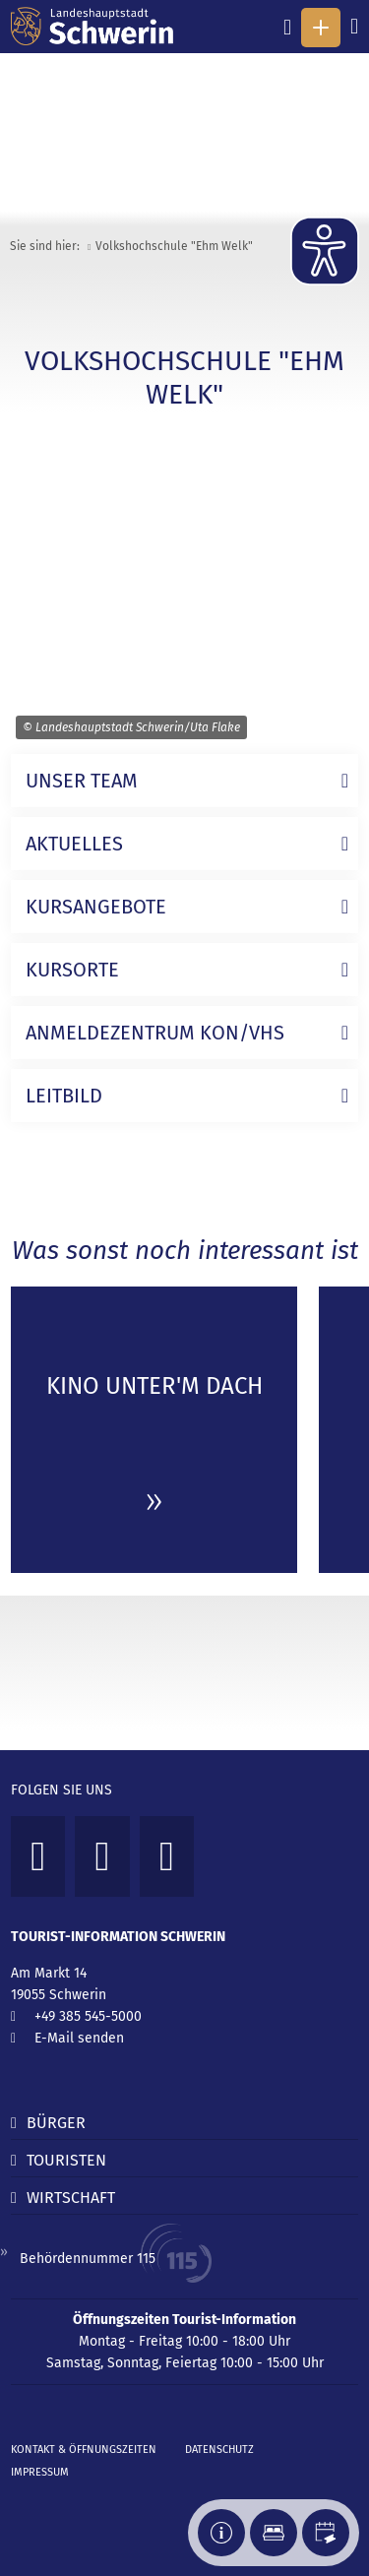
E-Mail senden (79, 2038)
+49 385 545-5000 (88, 2016)
